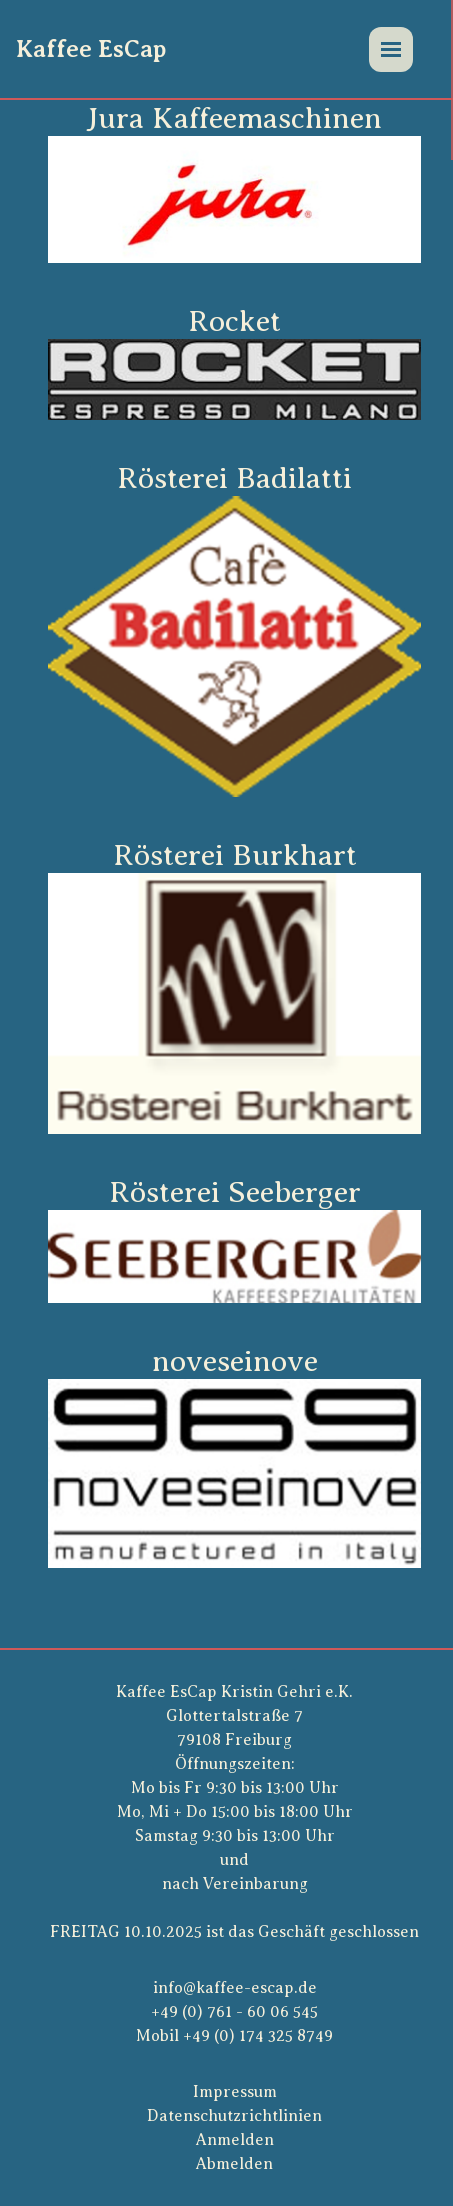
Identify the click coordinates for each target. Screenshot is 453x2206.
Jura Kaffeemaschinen (234, 118)
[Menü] (391, 49)
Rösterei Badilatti (234, 478)
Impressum (235, 2092)
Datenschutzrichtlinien (234, 2116)
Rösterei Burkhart (235, 855)
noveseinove (235, 1361)
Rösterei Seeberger (235, 1192)
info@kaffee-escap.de (235, 1988)
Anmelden (235, 2140)
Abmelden (234, 2164)
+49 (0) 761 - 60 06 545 (234, 2012)
